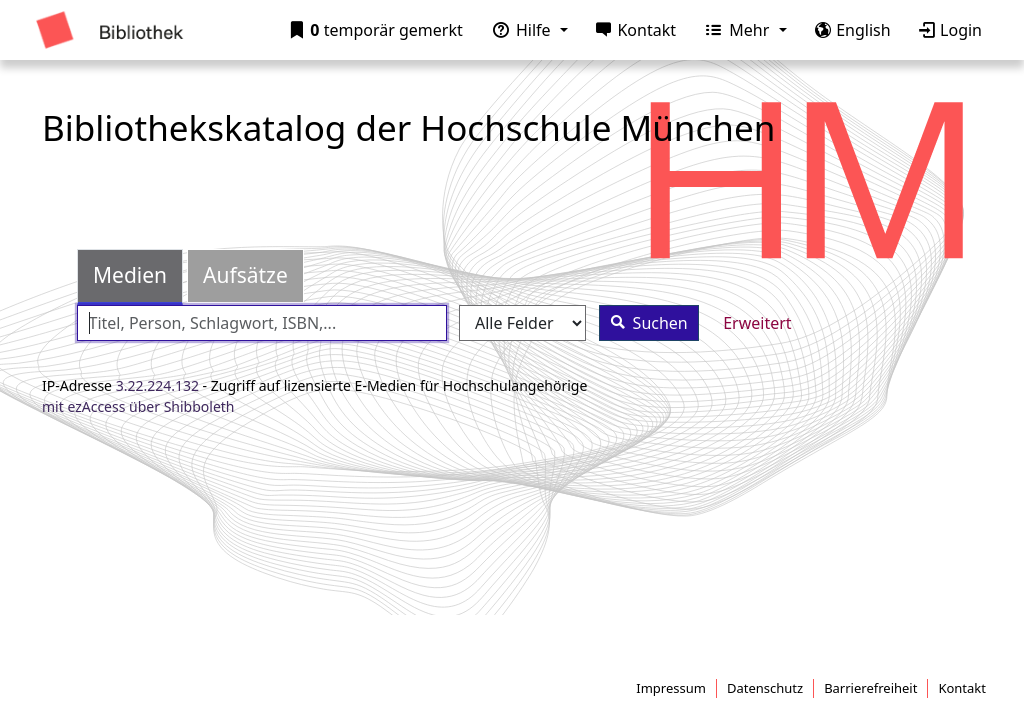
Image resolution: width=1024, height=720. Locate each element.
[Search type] (522, 323)
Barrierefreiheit (870, 688)
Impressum (671, 688)
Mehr (733, 30)
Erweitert (757, 323)
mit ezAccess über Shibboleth (138, 406)
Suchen (644, 322)
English (849, 30)
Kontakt (632, 30)
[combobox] (262, 323)
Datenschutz (765, 688)
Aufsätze (245, 275)
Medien (130, 275)
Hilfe (518, 30)
